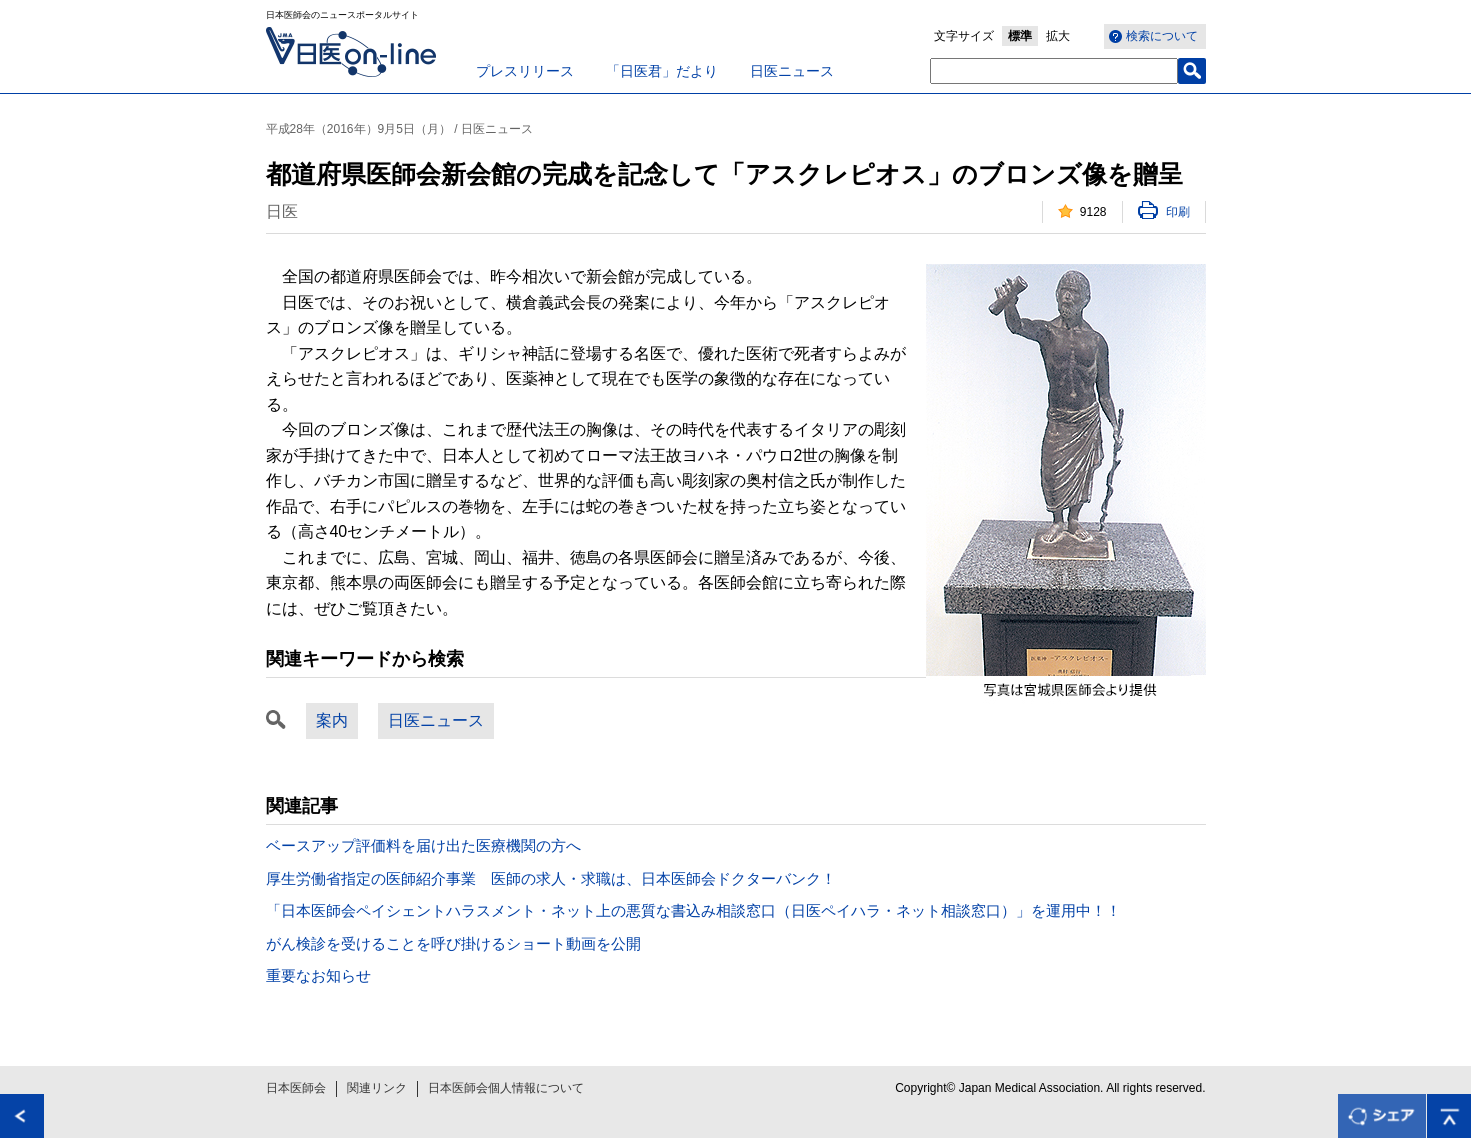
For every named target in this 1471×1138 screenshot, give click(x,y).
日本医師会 (296, 1088)
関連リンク (377, 1088)
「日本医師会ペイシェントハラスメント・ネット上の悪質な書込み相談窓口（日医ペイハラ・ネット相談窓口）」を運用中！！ (693, 910)
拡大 (1058, 36)
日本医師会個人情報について (506, 1088)
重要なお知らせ (318, 975)
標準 (1020, 36)
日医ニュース (792, 71)
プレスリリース (525, 71)
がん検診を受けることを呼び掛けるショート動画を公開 (453, 943)
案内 (332, 720)
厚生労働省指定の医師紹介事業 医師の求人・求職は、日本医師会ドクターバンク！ (551, 878)
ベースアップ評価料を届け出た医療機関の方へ (423, 845)
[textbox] (1054, 71)
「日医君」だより (662, 71)
